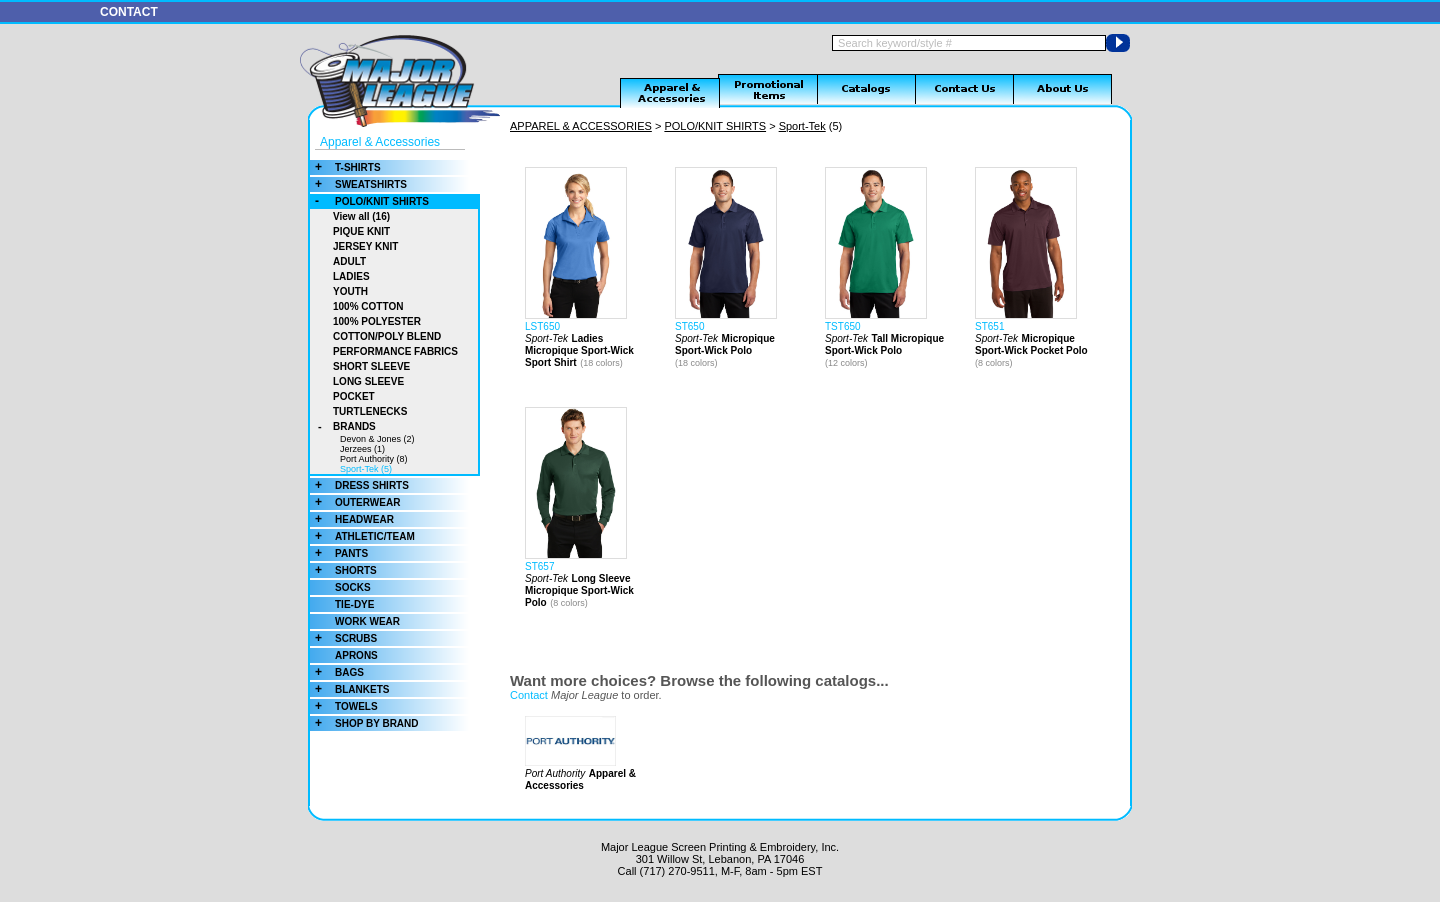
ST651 (989, 326)
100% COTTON (368, 306)
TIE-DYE (354, 604)
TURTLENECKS (370, 411)
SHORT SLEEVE (371, 366)
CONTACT (129, 12)
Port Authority (555, 773)
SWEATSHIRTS (358, 184)
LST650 (542, 326)
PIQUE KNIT (361, 231)
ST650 (689, 326)
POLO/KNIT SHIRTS (369, 201)
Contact (529, 695)
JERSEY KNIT (365, 246)
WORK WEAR (367, 621)
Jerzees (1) (362, 449)
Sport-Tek (802, 126)
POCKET (354, 396)
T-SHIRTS (345, 167)
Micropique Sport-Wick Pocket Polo (1031, 344)
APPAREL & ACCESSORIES (581, 126)
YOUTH (350, 291)
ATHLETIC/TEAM (362, 536)
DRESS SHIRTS (359, 485)
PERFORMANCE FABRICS (395, 351)
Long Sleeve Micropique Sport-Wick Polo (579, 590)
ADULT (349, 261)
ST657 (539, 566)
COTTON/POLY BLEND (387, 336)
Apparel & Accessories (380, 142)
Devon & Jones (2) (377, 439)
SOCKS (353, 587)
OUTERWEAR (355, 502)
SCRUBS (343, 638)
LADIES (351, 276)
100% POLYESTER (377, 321)
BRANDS (343, 426)
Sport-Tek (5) (366, 469)
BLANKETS (349, 689)
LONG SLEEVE (368, 381)
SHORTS (343, 570)
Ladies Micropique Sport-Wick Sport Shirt (579, 350)
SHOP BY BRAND (364, 723)
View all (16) (361, 216)
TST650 (843, 326)
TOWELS (344, 706)
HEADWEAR (352, 519)
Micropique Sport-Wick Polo (725, 344)
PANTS (339, 553)
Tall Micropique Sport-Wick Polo (884, 344)
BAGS (337, 672)
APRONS (356, 655)
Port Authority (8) (374, 459)
